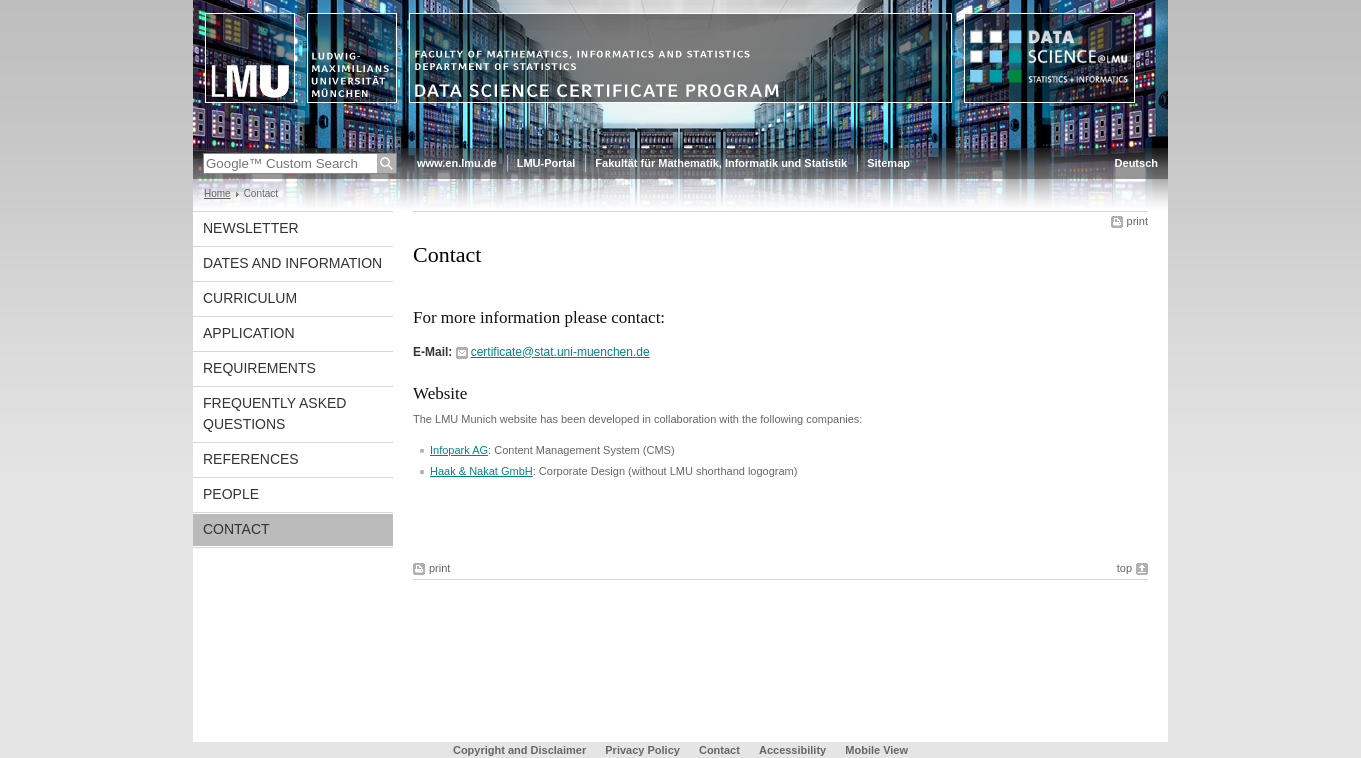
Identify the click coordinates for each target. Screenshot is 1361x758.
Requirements (259, 368)
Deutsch (1136, 163)
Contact (236, 529)
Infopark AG (459, 450)
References (251, 459)
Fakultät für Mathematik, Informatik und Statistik (721, 163)
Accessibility (794, 750)
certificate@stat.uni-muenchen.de (560, 352)
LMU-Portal (546, 163)
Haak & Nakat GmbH (481, 471)
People (231, 494)
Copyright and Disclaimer (519, 750)
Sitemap (888, 163)
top (1124, 568)
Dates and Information (292, 263)
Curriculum (250, 298)
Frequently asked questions (274, 413)
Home (217, 193)
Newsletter (251, 228)
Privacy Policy (642, 750)
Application (249, 333)
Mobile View (876, 750)
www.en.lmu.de (457, 163)
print (1137, 221)
